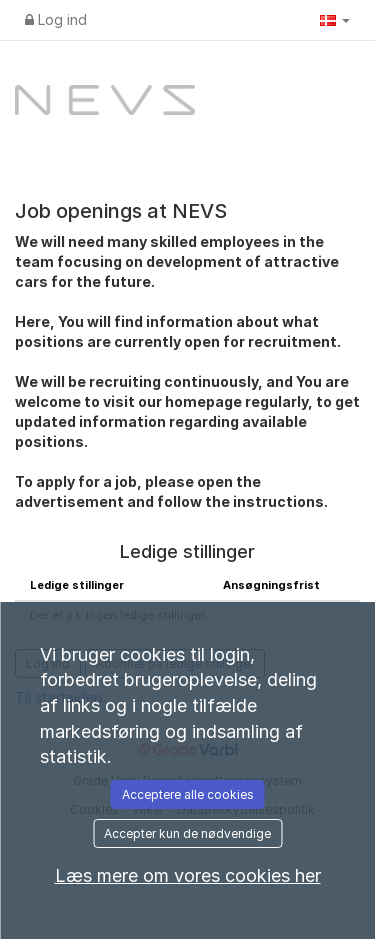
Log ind (56, 19)
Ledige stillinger (77, 585)
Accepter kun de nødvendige (187, 833)
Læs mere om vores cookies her (188, 875)
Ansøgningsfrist (271, 585)
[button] (335, 20)
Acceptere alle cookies (188, 794)
